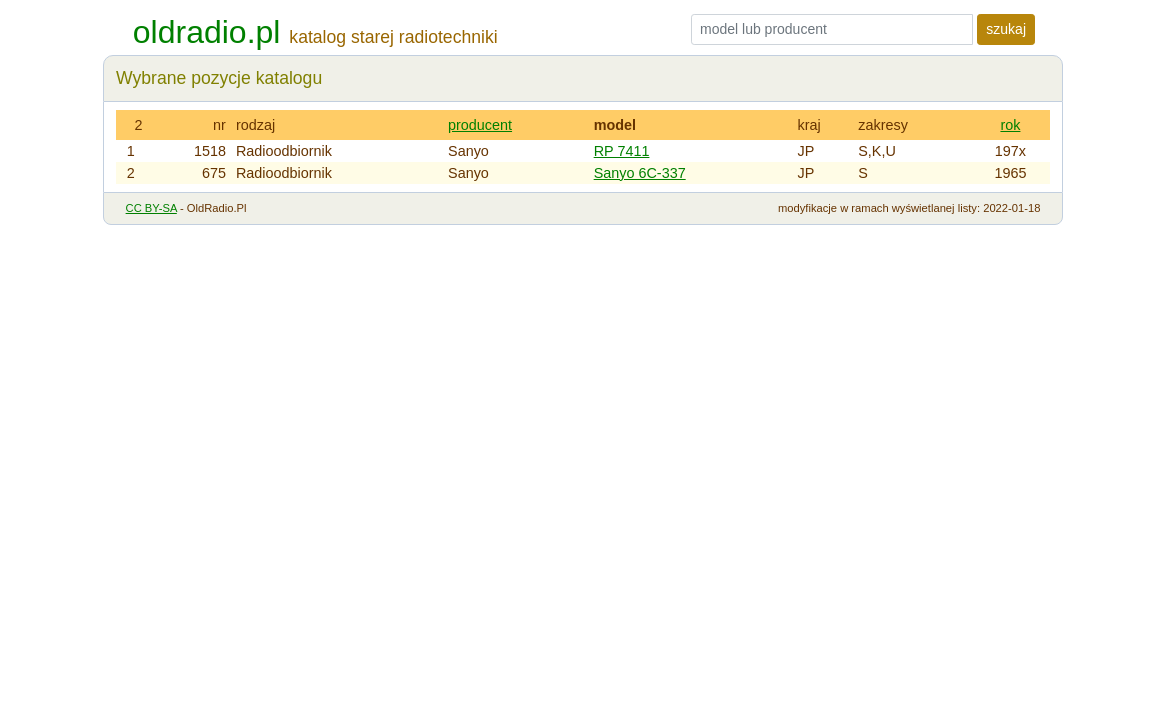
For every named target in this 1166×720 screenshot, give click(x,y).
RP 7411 (622, 151)
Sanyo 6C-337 (640, 173)
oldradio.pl (207, 32)
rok (1010, 125)
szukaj (1006, 29)
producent (480, 125)
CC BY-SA (151, 208)
